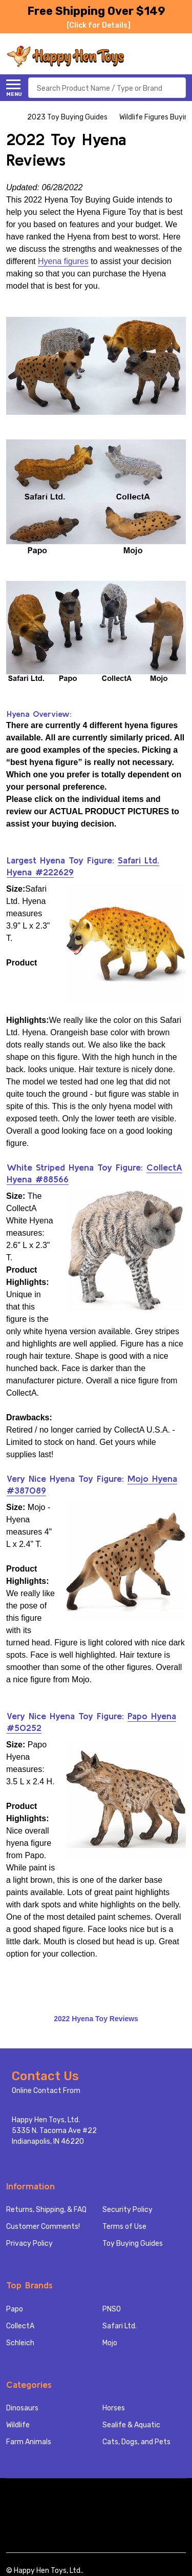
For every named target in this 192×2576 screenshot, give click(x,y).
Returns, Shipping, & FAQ (46, 2209)
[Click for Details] (99, 25)
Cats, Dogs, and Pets (136, 2442)
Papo (14, 2309)
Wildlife (18, 2425)
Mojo (109, 2343)
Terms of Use (124, 2226)
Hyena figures (63, 261)
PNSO (111, 2309)
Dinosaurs (22, 2408)
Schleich (20, 2343)
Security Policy (127, 2209)
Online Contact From (46, 2090)
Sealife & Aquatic (131, 2425)
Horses (113, 2408)
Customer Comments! (43, 2226)
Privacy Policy (29, 2243)
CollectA (20, 2326)
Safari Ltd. (119, 2326)
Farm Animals (28, 2442)
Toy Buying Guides (132, 2243)
